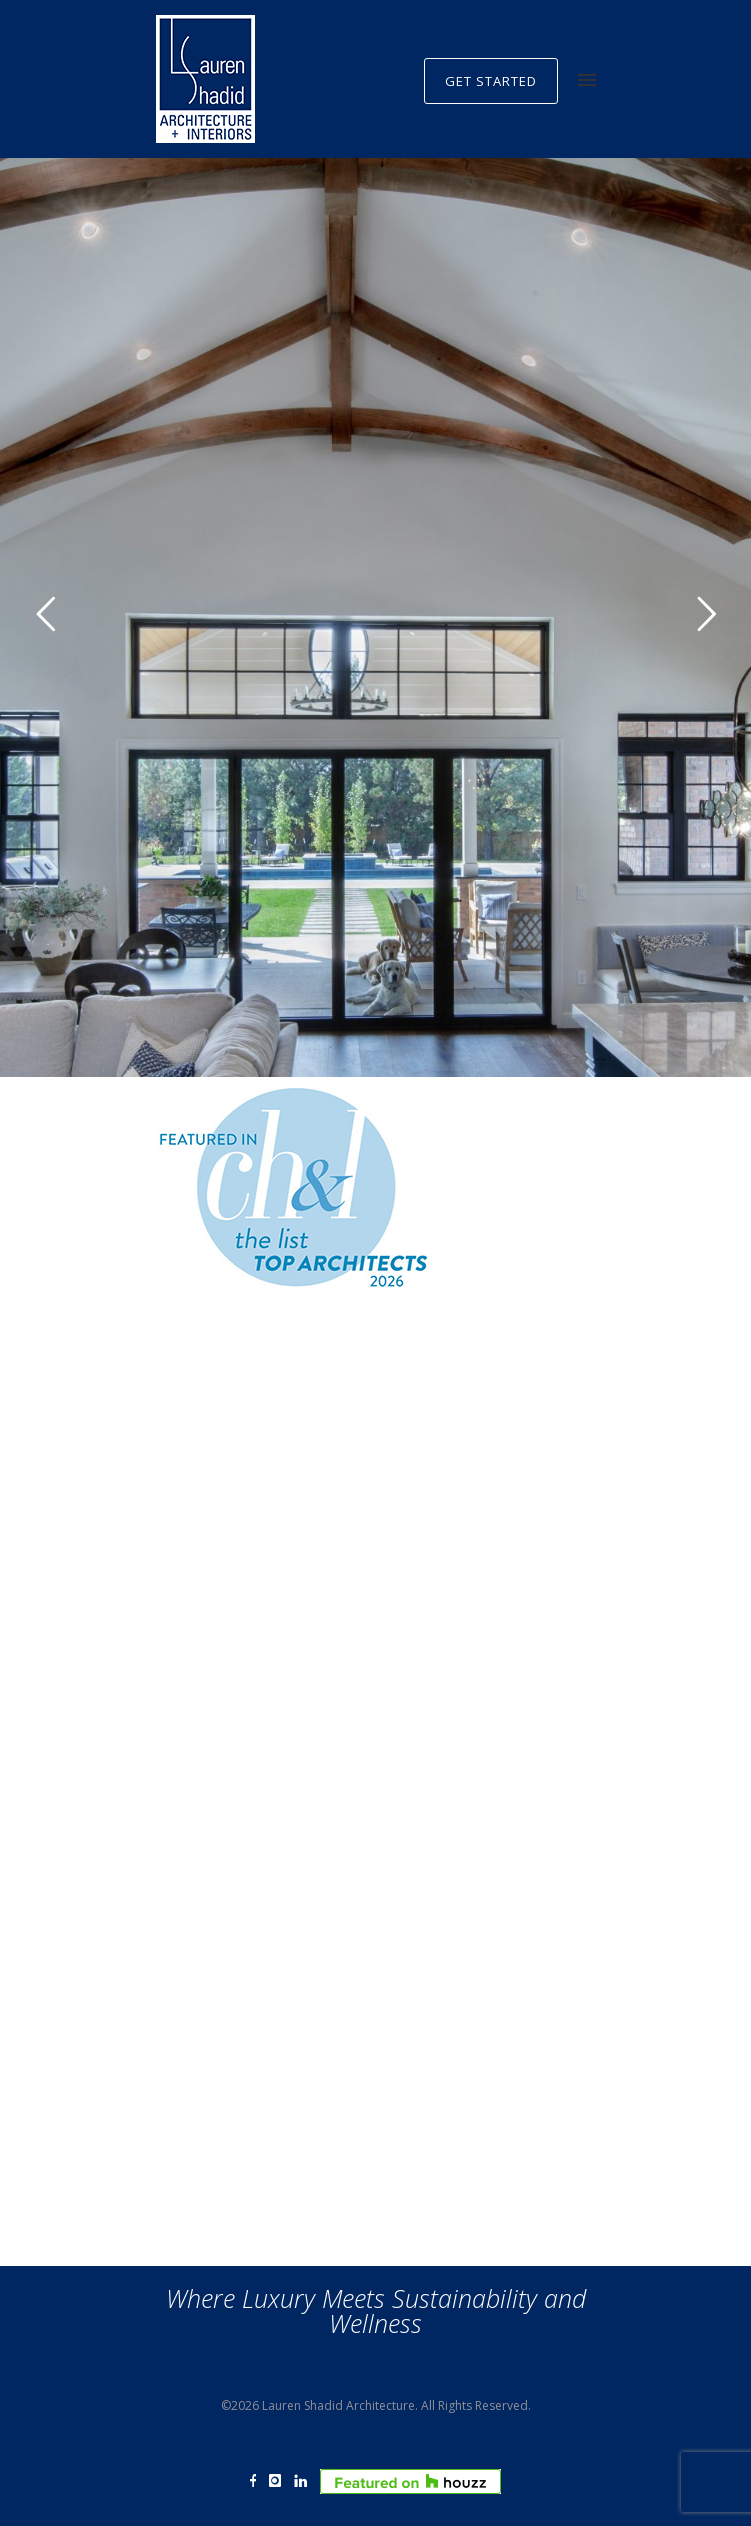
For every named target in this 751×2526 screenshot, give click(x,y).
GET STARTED (491, 81)
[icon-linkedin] (305, 2481)
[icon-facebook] (258, 2481)
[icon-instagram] (280, 2481)
